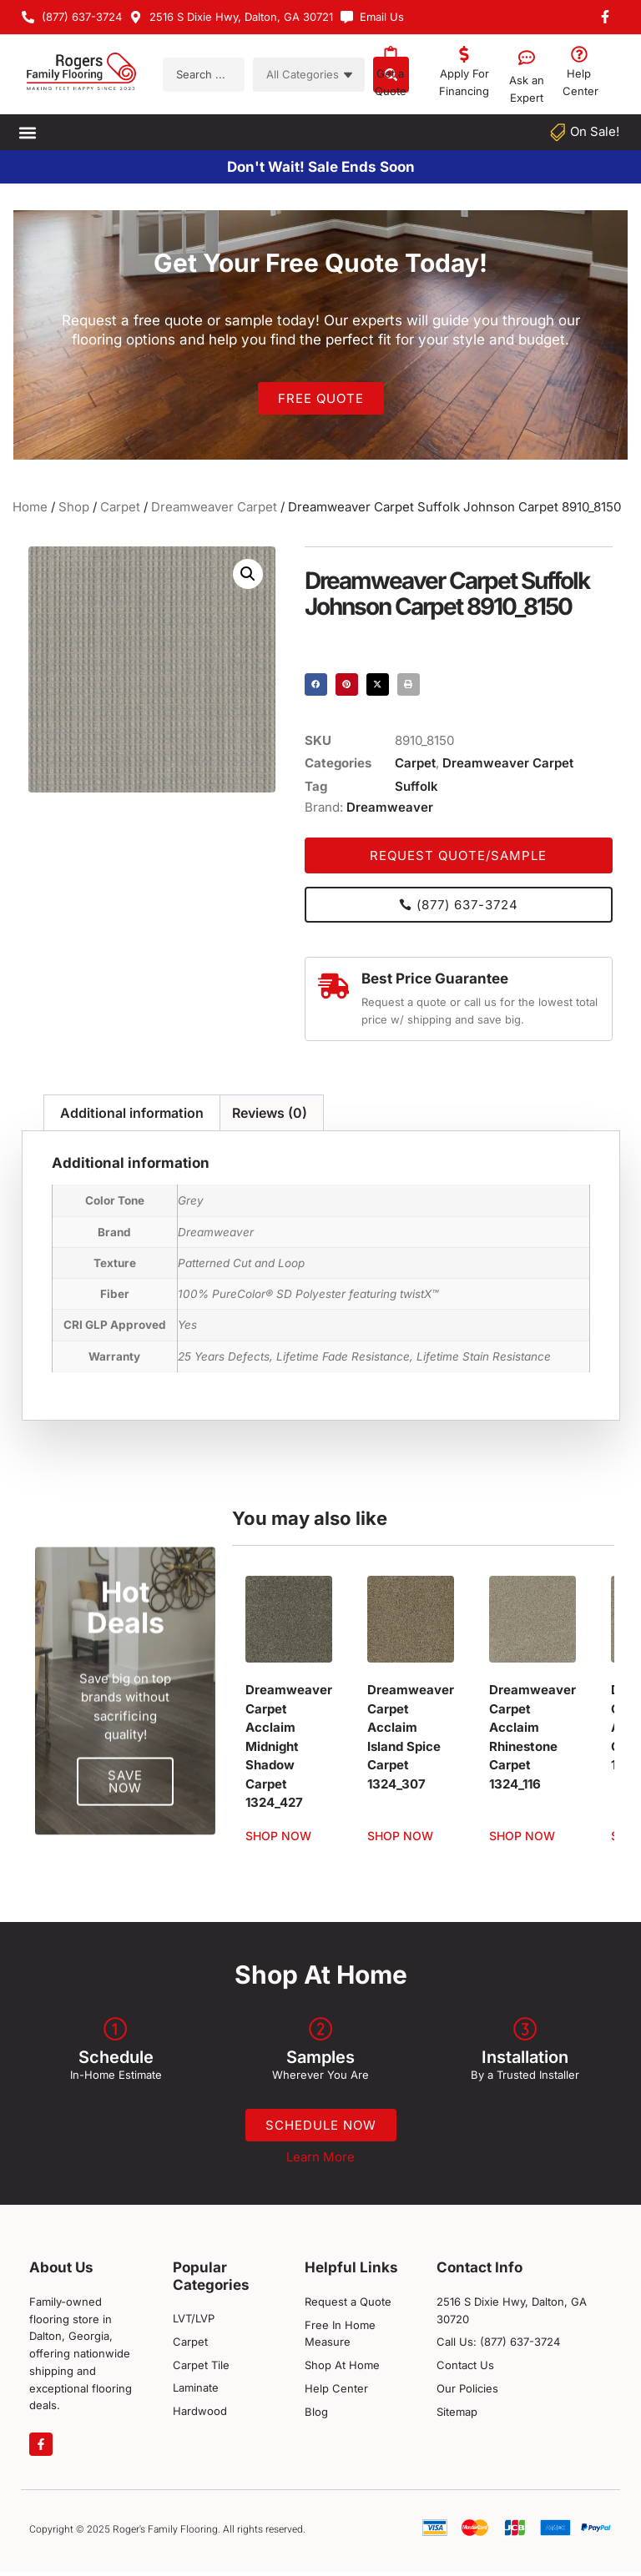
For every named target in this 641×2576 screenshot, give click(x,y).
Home (30, 507)
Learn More (320, 2162)
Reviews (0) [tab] (269, 1112)
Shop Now (278, 1836)
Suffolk (416, 786)
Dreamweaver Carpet (214, 507)
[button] (27, 132)
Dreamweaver (389, 807)
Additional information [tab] (132, 1112)
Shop (73, 507)
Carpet (120, 507)
